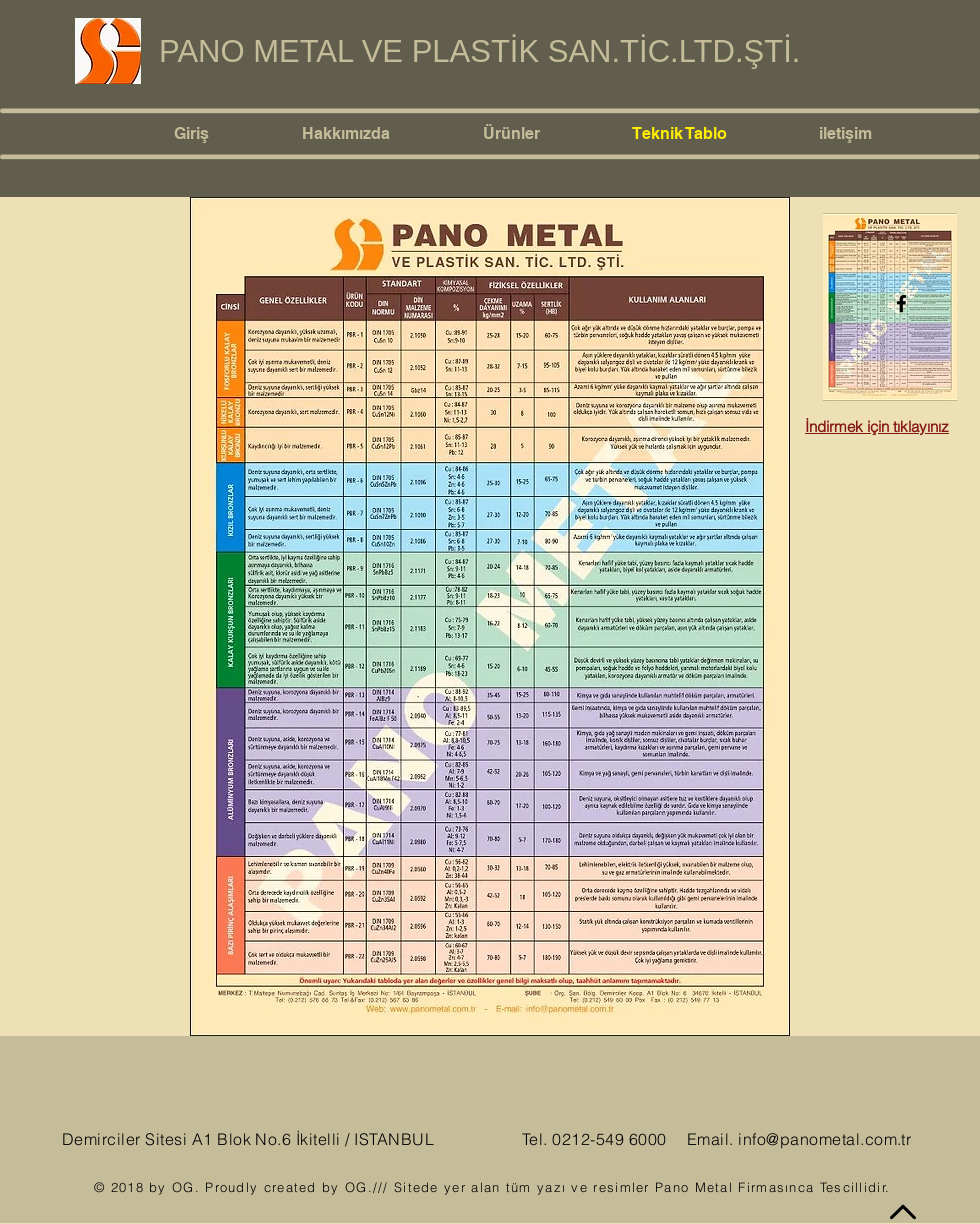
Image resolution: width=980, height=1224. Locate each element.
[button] (542, 134)
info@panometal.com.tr (824, 1139)
